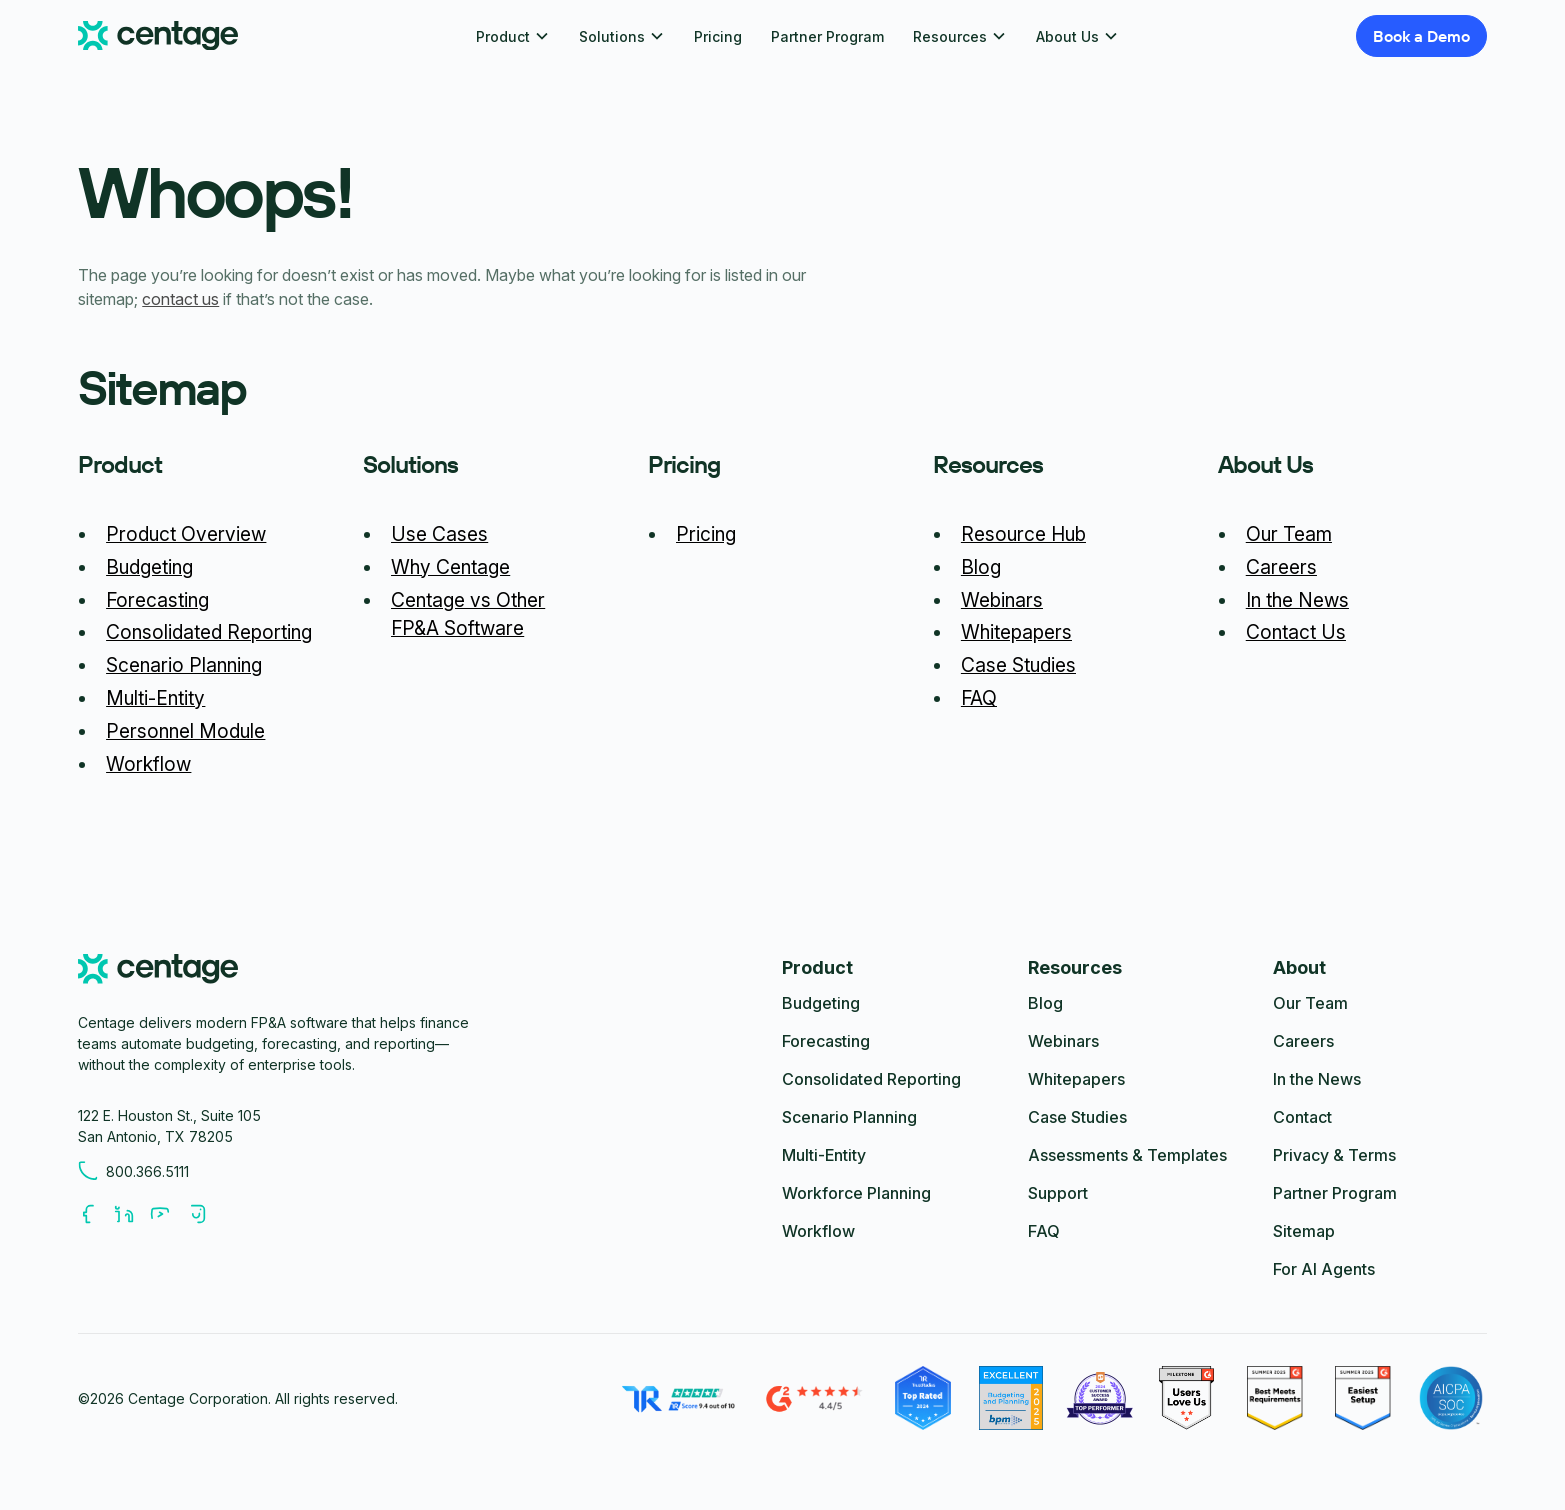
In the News (1297, 600)
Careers (1281, 567)
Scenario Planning (184, 665)
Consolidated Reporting (209, 632)
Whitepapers (1016, 632)
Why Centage (450, 567)
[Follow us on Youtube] (168, 1214)
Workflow (148, 764)
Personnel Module (185, 731)
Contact (1302, 1117)
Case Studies (1018, 665)
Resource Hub (1023, 534)
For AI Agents (1324, 1269)
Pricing (718, 36)
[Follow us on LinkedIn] (132, 1214)
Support (1058, 1193)
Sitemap (1304, 1231)
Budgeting (149, 567)
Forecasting (157, 600)
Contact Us (1296, 632)
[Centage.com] (158, 36)
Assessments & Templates (1127, 1155)
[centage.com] (158, 971)
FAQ (979, 698)
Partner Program (827, 36)
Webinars (1002, 600)
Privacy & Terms (1334, 1155)
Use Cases (439, 534)
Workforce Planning (856, 1193)
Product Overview (186, 534)
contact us (180, 299)
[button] (513, 36)
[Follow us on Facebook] (96, 1214)
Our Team (1289, 534)
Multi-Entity (155, 698)
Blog (981, 567)
